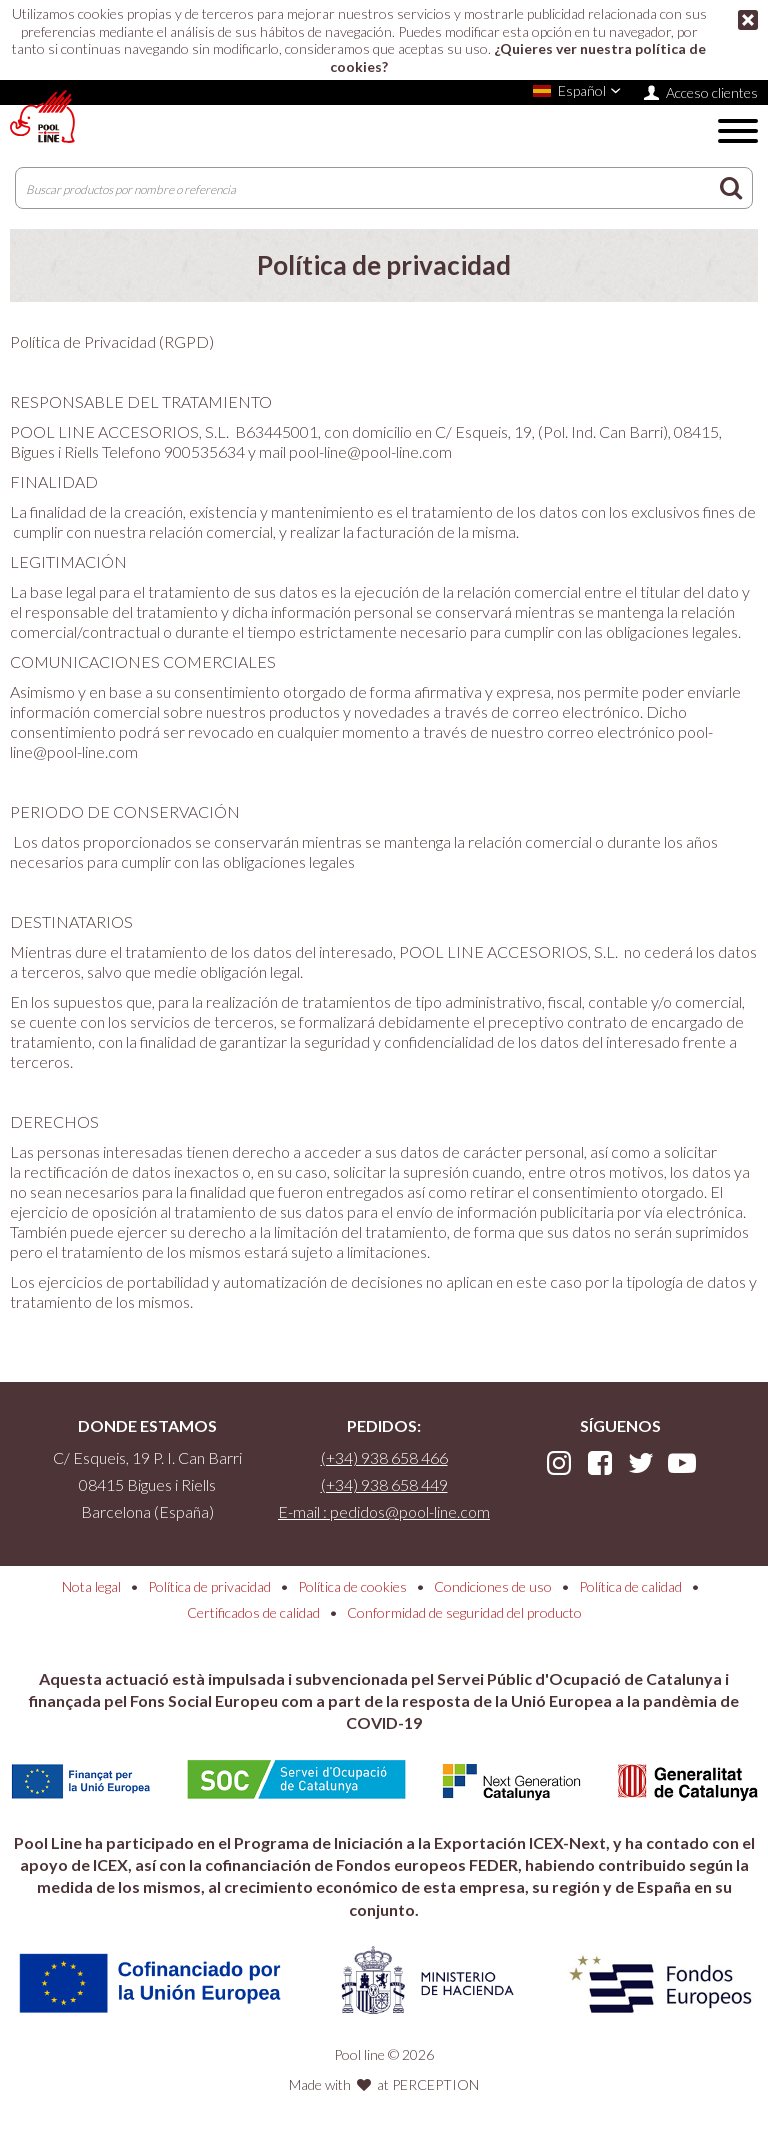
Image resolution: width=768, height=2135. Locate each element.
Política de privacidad (209, 1586)
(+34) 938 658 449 (384, 1484)
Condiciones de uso (493, 1586)
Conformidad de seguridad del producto (464, 1612)
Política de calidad (630, 1586)
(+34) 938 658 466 (384, 1457)
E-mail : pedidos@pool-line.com (384, 1511)
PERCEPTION (435, 2084)
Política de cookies (352, 1586)
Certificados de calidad (253, 1612)
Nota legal (91, 1586)
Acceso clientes (712, 92)
